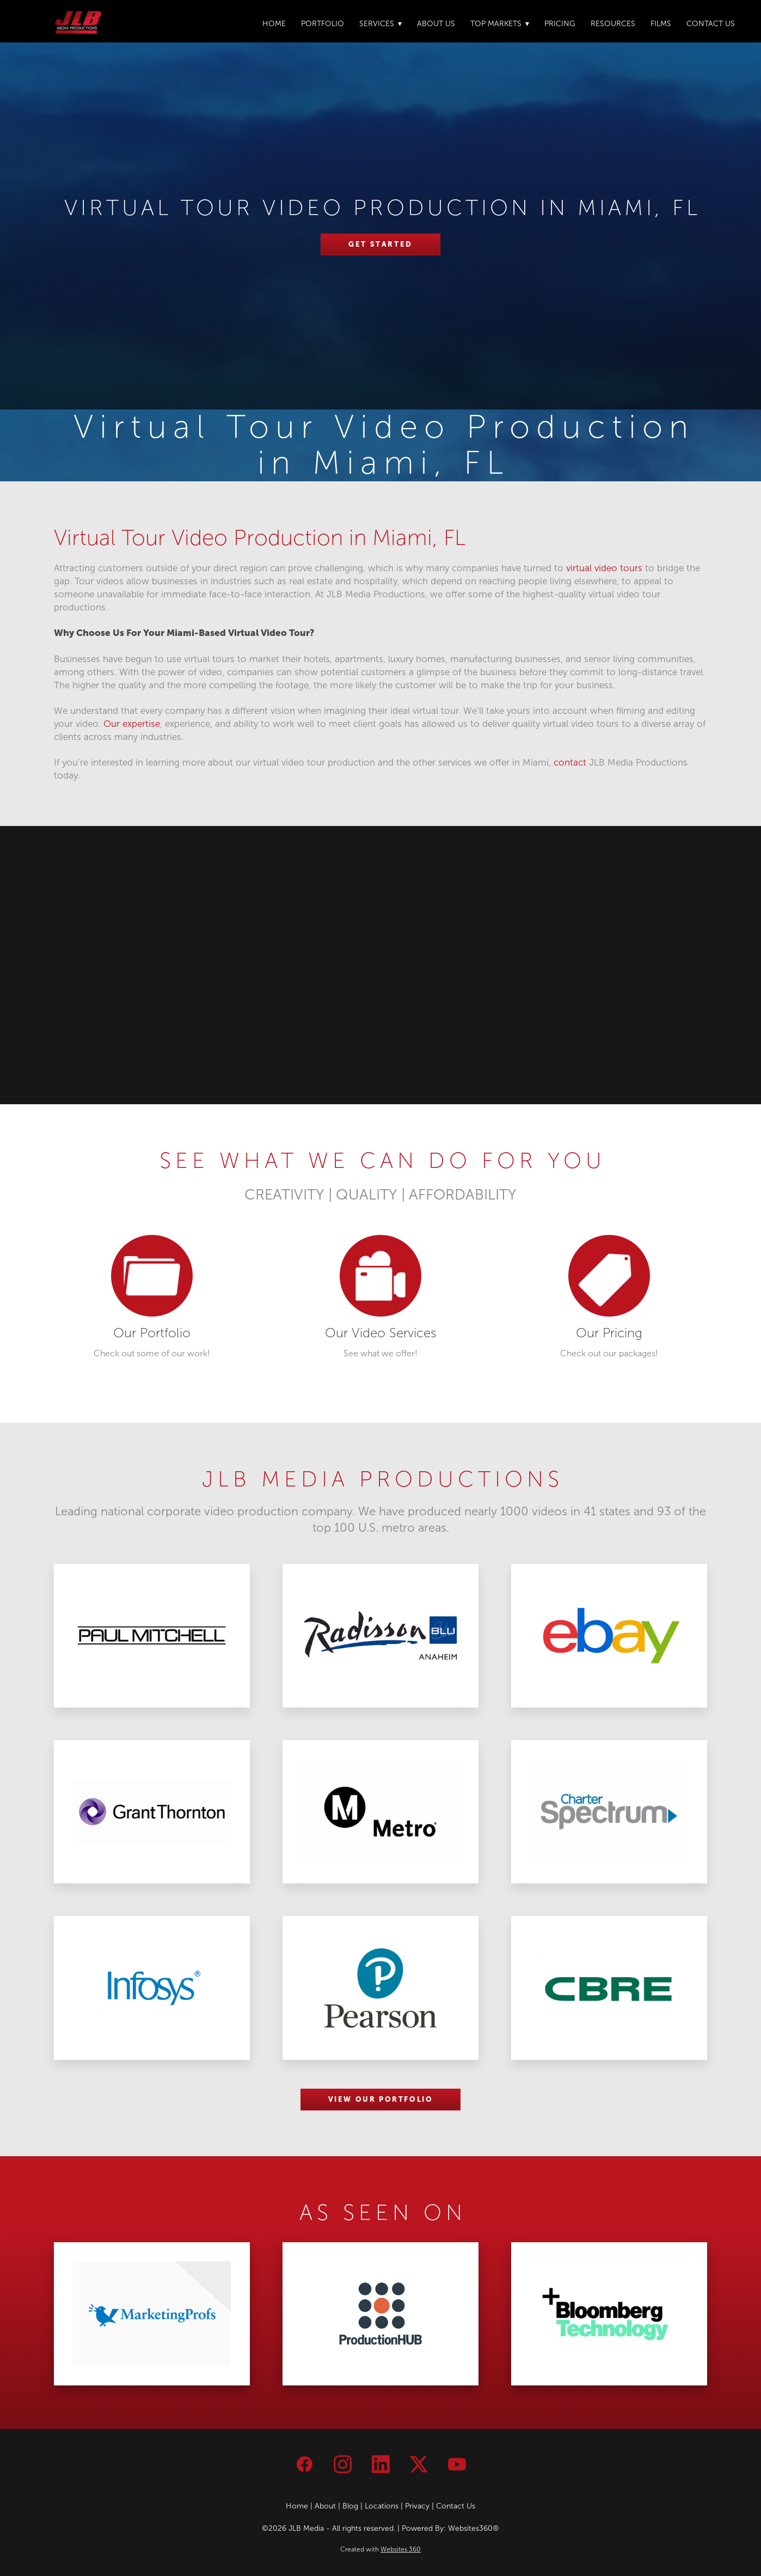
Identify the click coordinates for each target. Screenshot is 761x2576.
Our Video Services (380, 1333)
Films (660, 24)
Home (274, 24)
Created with (380, 2549)
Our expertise (131, 724)
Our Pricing (609, 1333)
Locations (381, 2506)
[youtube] (456, 2464)
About (325, 2506)
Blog (350, 2506)
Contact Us (710, 24)
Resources (613, 24)
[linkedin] (380, 2464)
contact (570, 762)
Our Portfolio (152, 1333)
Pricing (559, 24)
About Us (436, 24)
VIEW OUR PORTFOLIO (380, 2099)
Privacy (417, 2506)
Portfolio (322, 24)
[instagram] (342, 2464)
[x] (418, 2464)
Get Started (380, 244)
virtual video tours (604, 568)
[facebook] (304, 2464)
